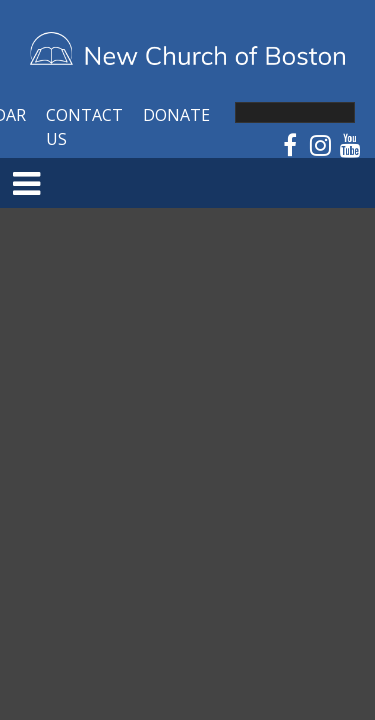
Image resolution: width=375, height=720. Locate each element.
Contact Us (84, 127)
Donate (176, 115)
